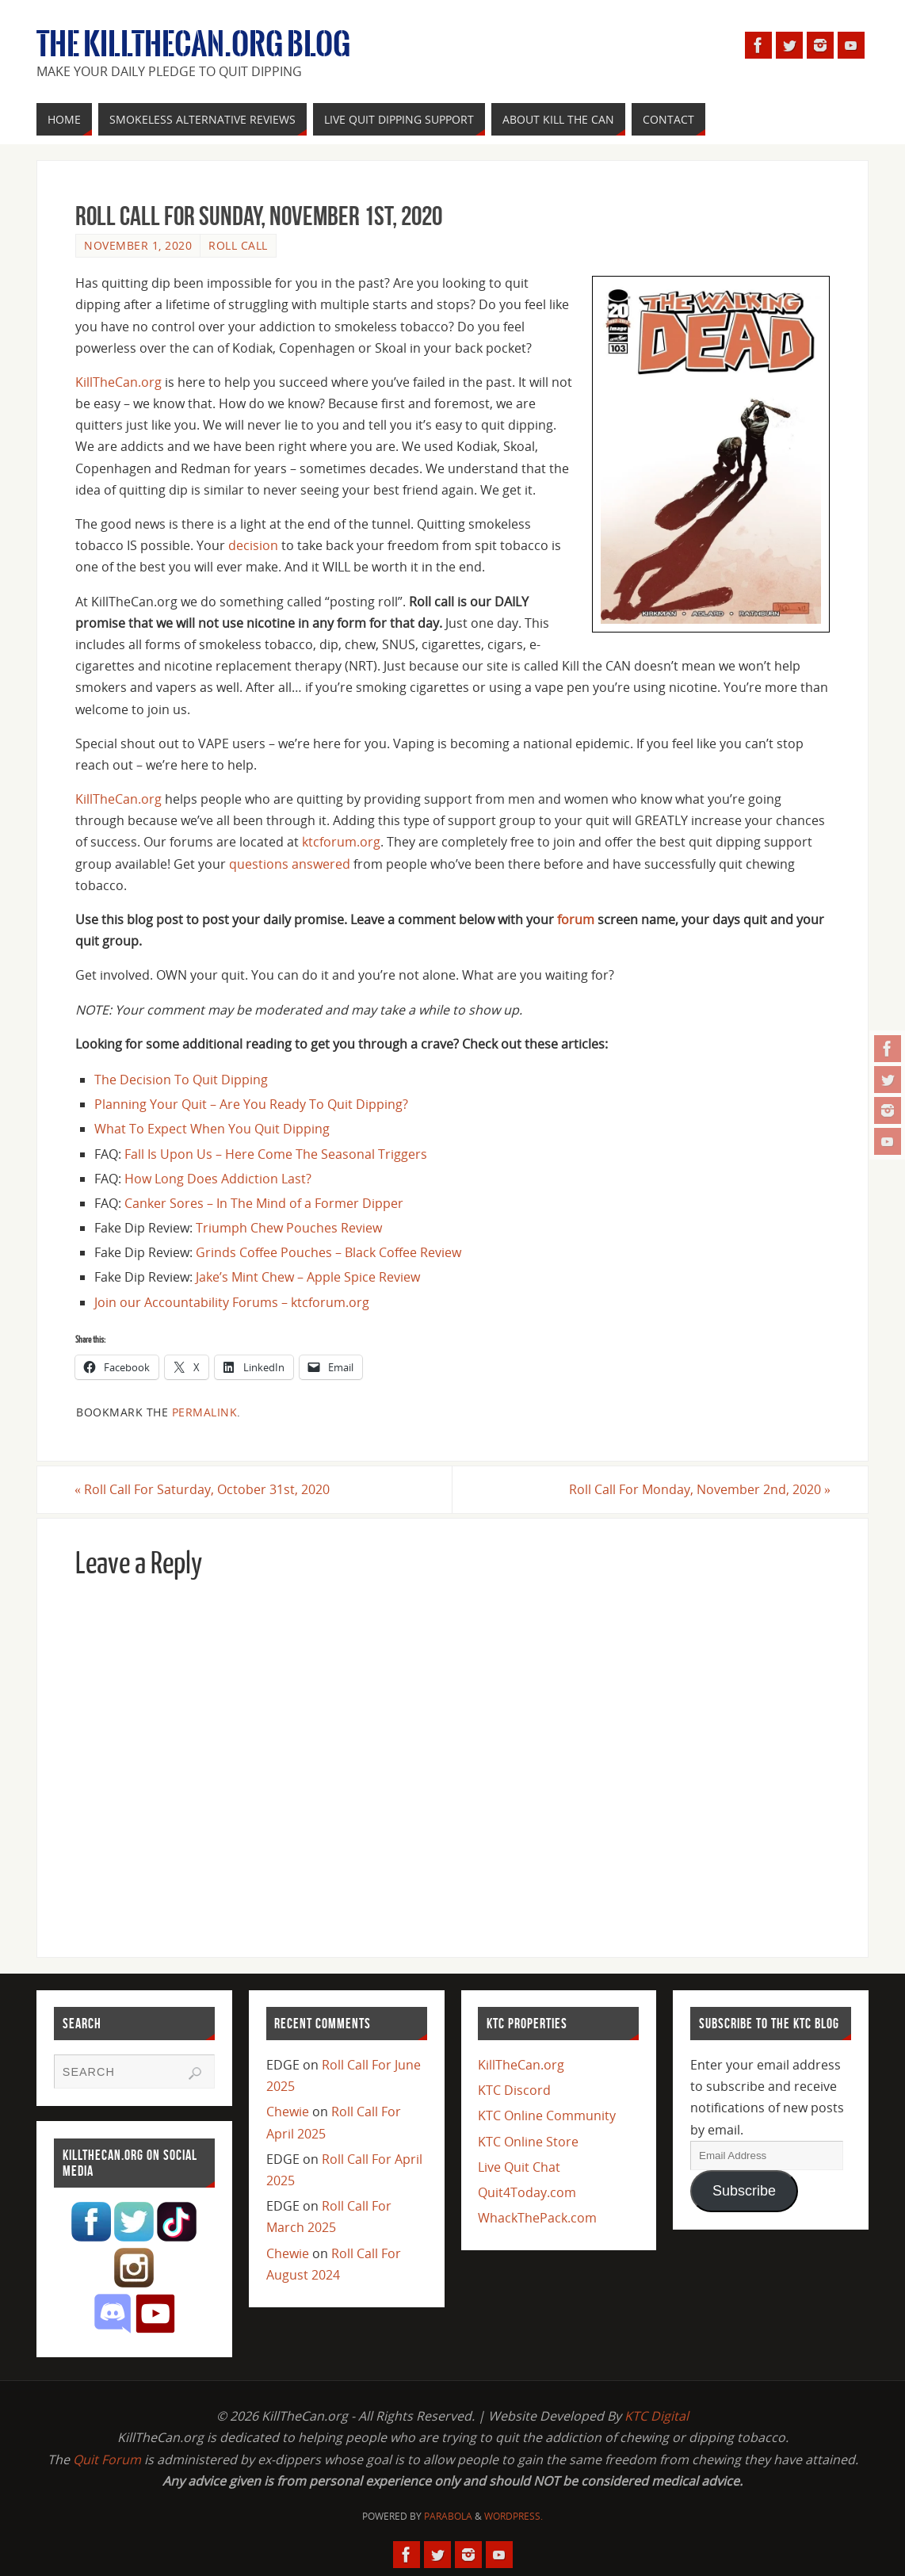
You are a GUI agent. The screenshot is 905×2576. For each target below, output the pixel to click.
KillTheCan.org (118, 382)
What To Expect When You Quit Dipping (212, 1128)
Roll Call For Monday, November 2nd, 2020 (699, 1489)
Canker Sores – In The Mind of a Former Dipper (263, 1203)
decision (253, 545)
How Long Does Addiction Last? (217, 1178)
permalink (205, 1412)
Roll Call (238, 245)
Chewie (287, 2112)
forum (575, 919)
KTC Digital (656, 2416)
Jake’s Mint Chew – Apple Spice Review (308, 1277)
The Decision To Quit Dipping (181, 1079)
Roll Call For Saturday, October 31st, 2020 (202, 1489)
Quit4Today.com (527, 2192)
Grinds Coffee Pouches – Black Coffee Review (328, 1252)
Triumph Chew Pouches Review (289, 1227)
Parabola (448, 2516)
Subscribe (744, 2191)
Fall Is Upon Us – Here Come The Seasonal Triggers (275, 1154)
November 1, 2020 (138, 245)
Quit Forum (107, 2459)
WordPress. (513, 2516)
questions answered (289, 864)
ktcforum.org (341, 841)
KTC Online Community (547, 2116)
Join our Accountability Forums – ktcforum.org (231, 1302)
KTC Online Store (528, 2141)
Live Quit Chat (519, 2167)
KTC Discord (514, 2090)
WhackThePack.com (537, 2217)
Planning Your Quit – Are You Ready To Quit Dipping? (251, 1104)
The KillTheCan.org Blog (193, 44)
